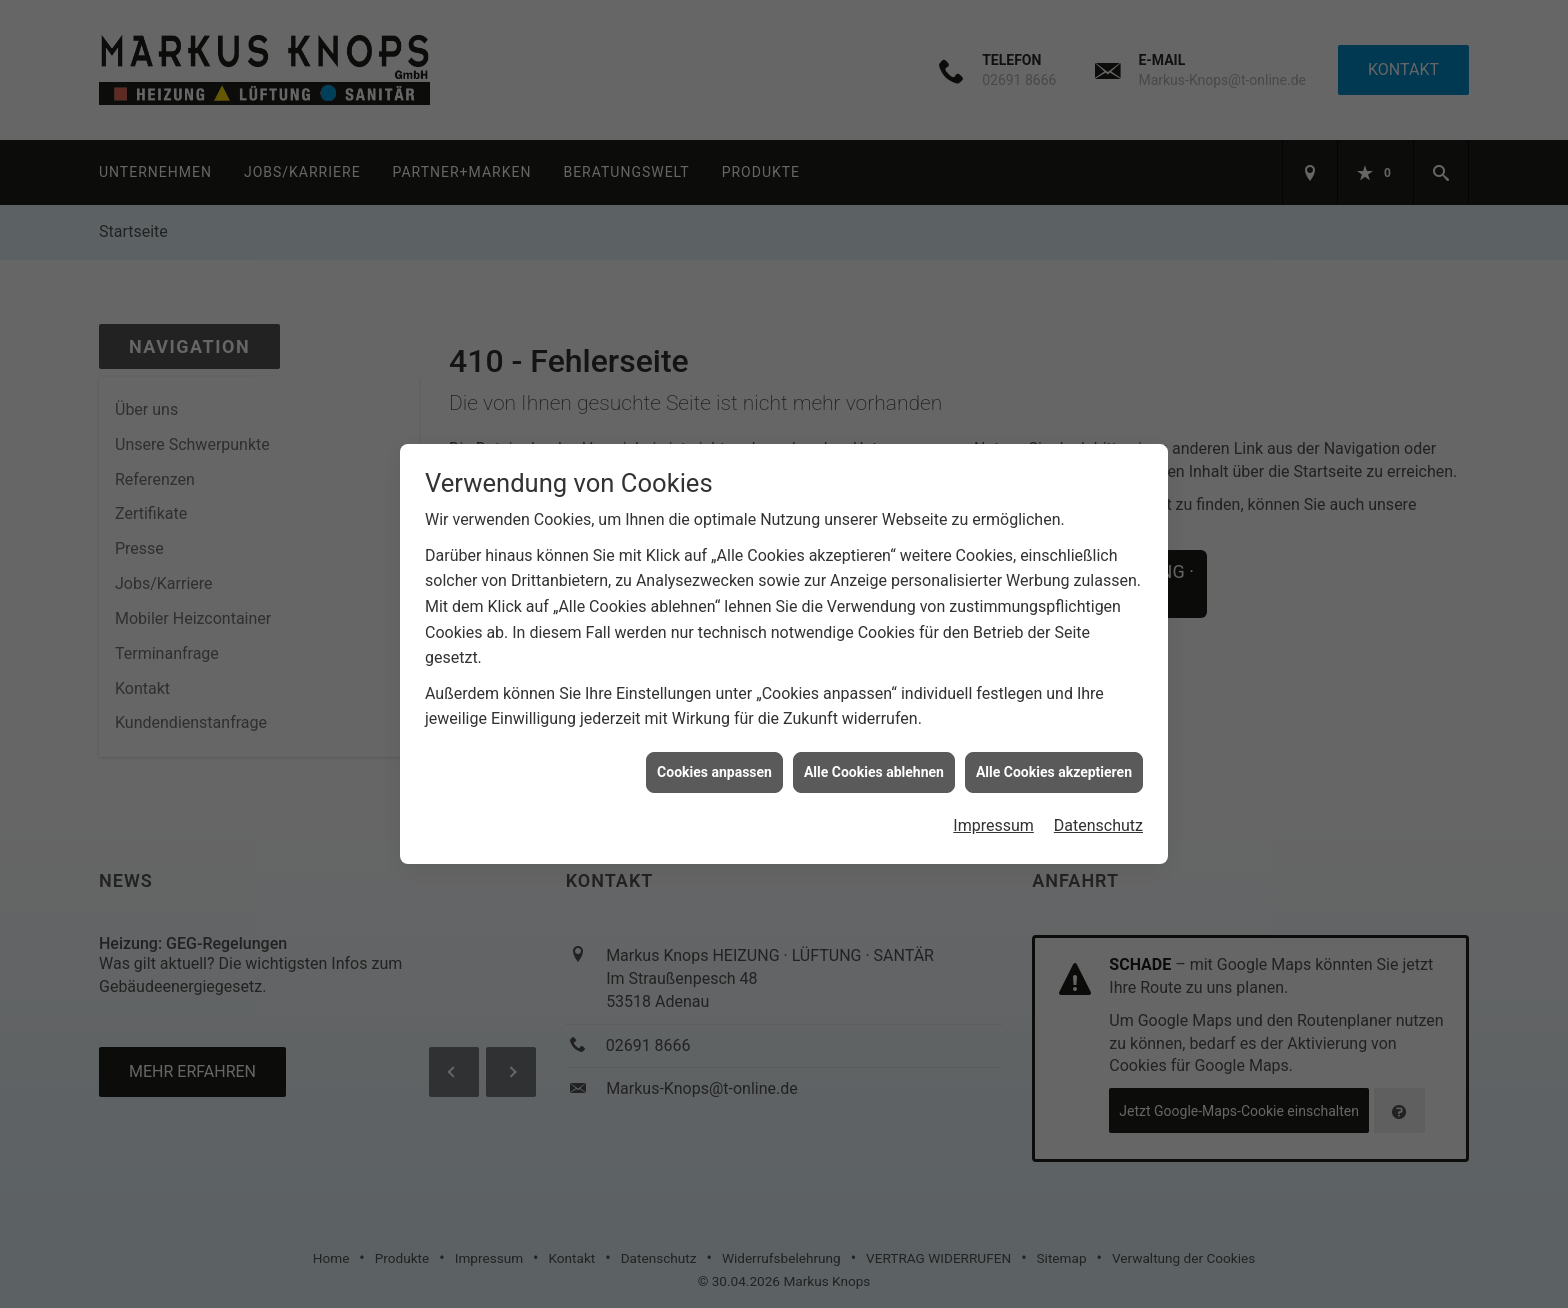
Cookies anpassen (714, 764)
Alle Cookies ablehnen (874, 764)
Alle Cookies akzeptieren (1054, 764)
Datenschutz (1098, 818)
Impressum (993, 818)
